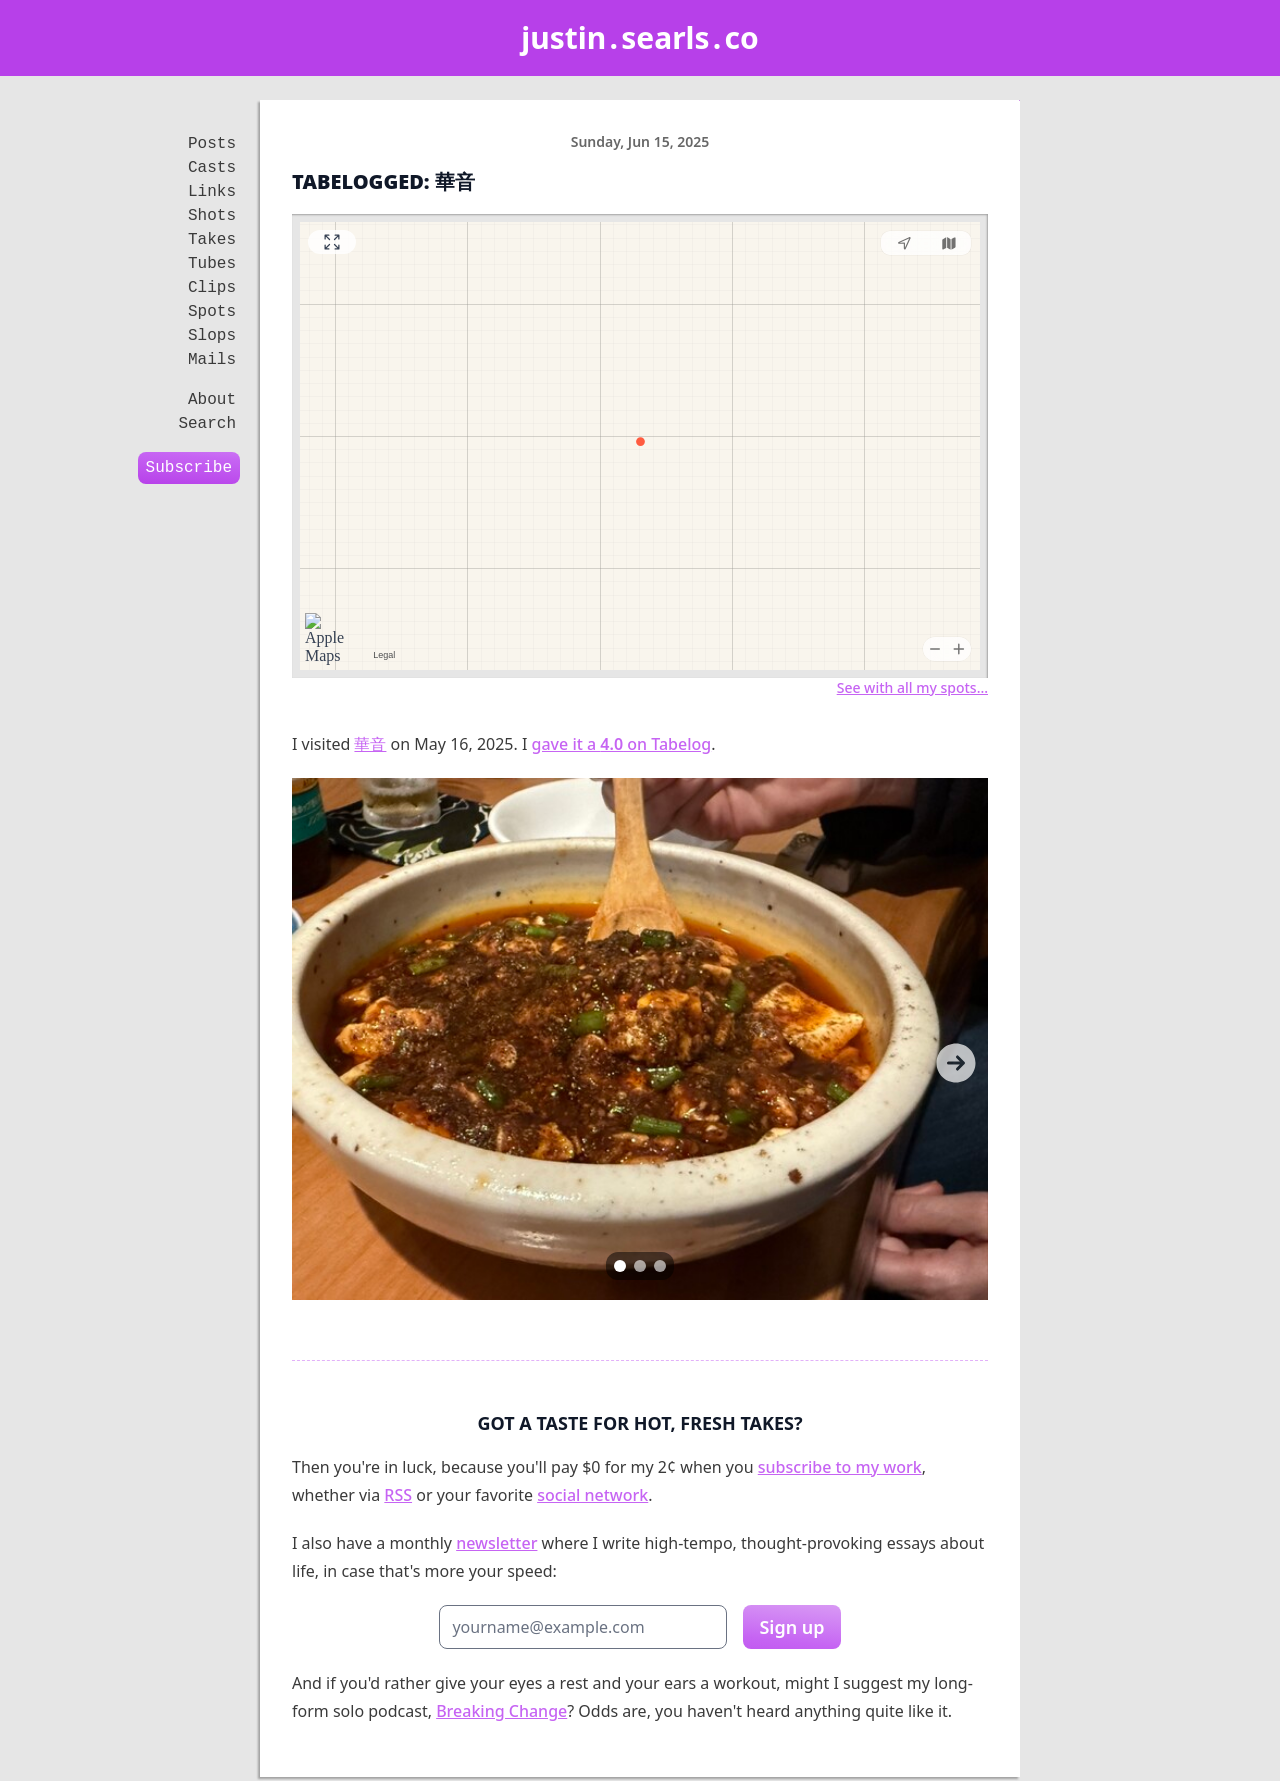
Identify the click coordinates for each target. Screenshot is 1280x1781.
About (212, 400)
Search (207, 424)
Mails (212, 360)
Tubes (212, 264)
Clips (212, 288)
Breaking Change (501, 1711)
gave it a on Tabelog (622, 744)
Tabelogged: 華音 (383, 181)
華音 (370, 744)
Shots (212, 216)
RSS (398, 1495)
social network (592, 1495)
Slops (212, 336)
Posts (212, 144)
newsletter (496, 1543)
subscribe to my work (840, 1467)
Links (212, 192)
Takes (212, 240)
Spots (212, 312)
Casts (212, 168)
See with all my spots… (912, 687)
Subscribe (189, 468)
